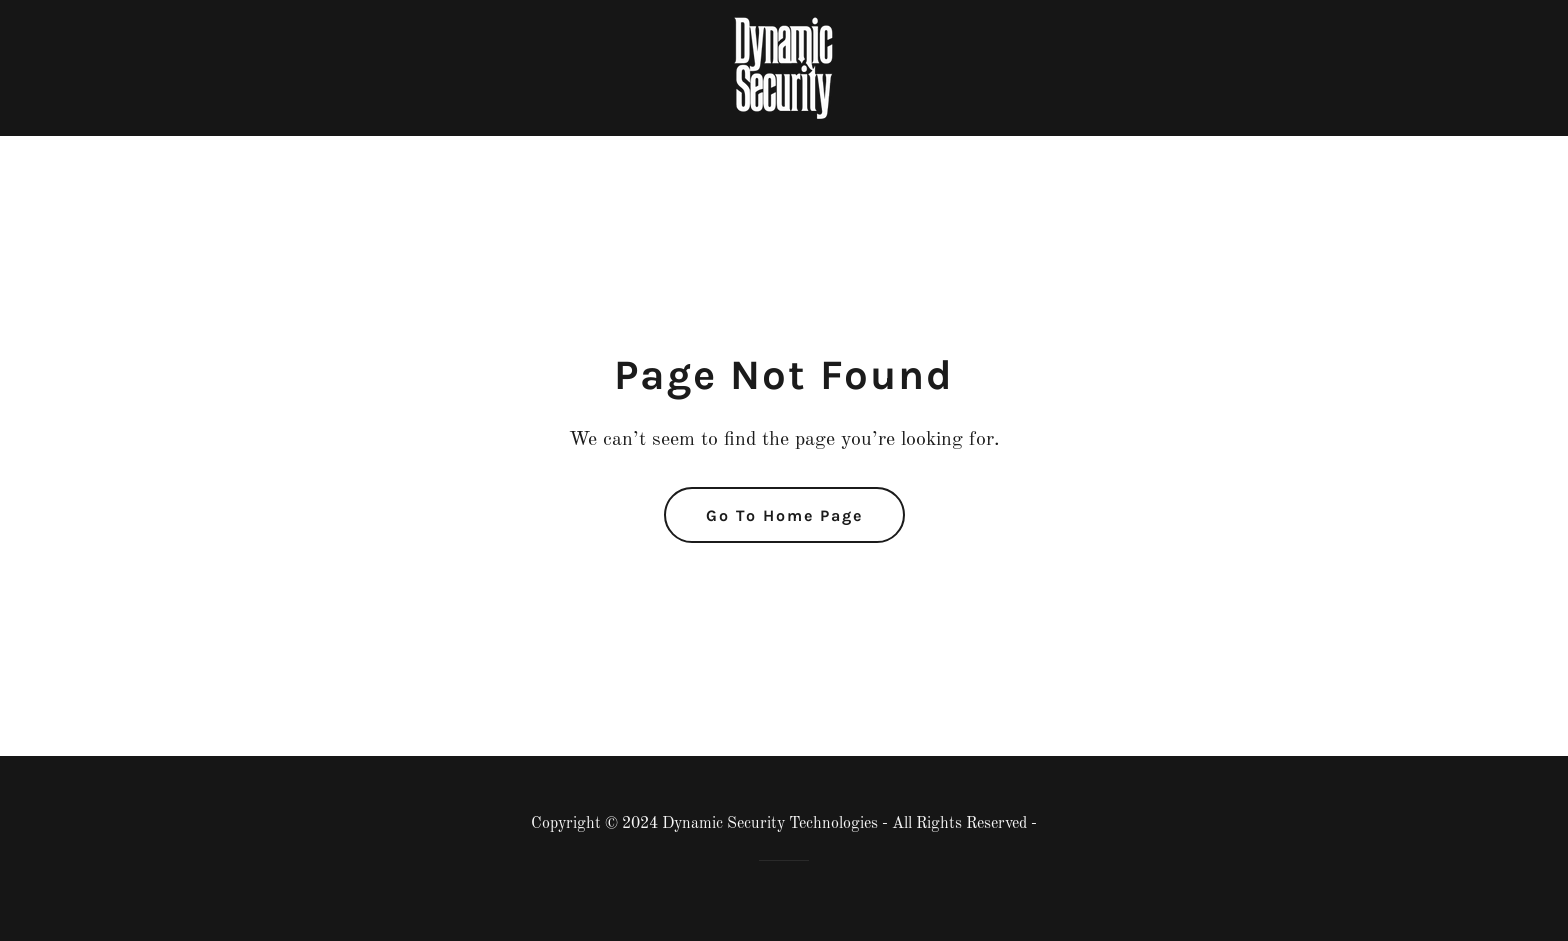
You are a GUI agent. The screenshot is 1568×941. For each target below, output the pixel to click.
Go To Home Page (784, 515)
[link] (784, 67)
